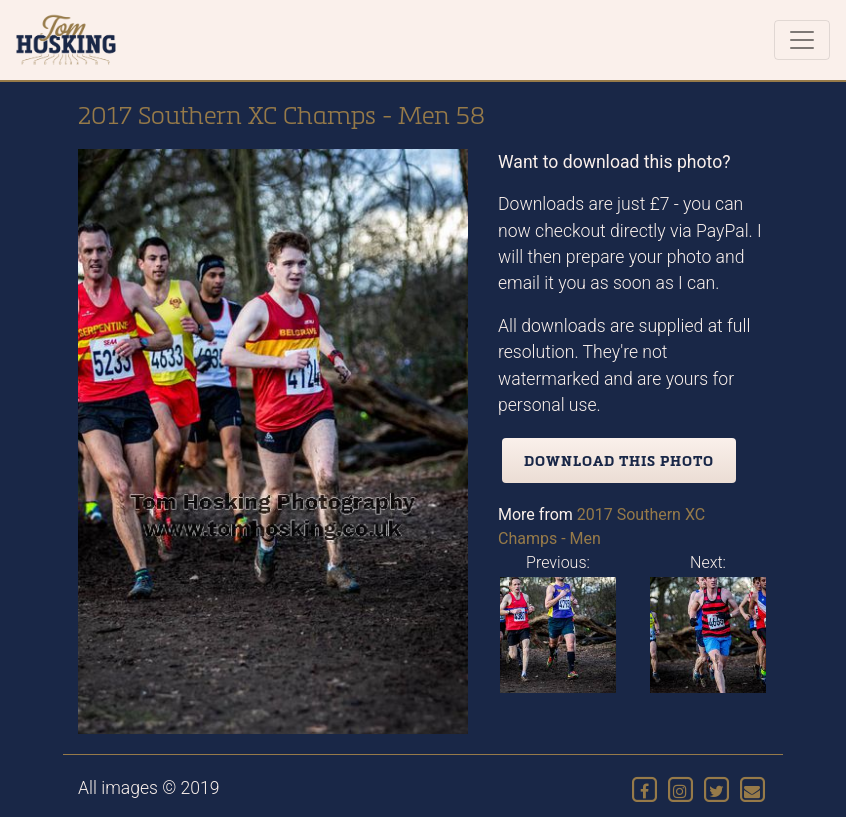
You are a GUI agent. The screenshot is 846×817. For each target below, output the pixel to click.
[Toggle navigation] (802, 40)
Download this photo (619, 460)
